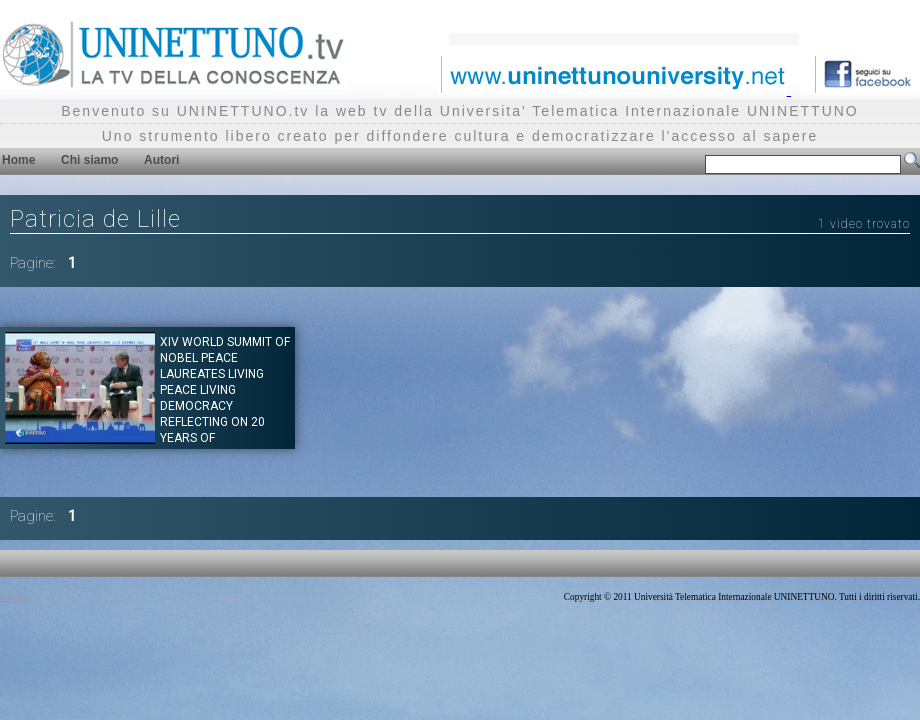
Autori (161, 160)
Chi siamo (89, 160)
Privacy (14, 597)
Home (18, 160)
